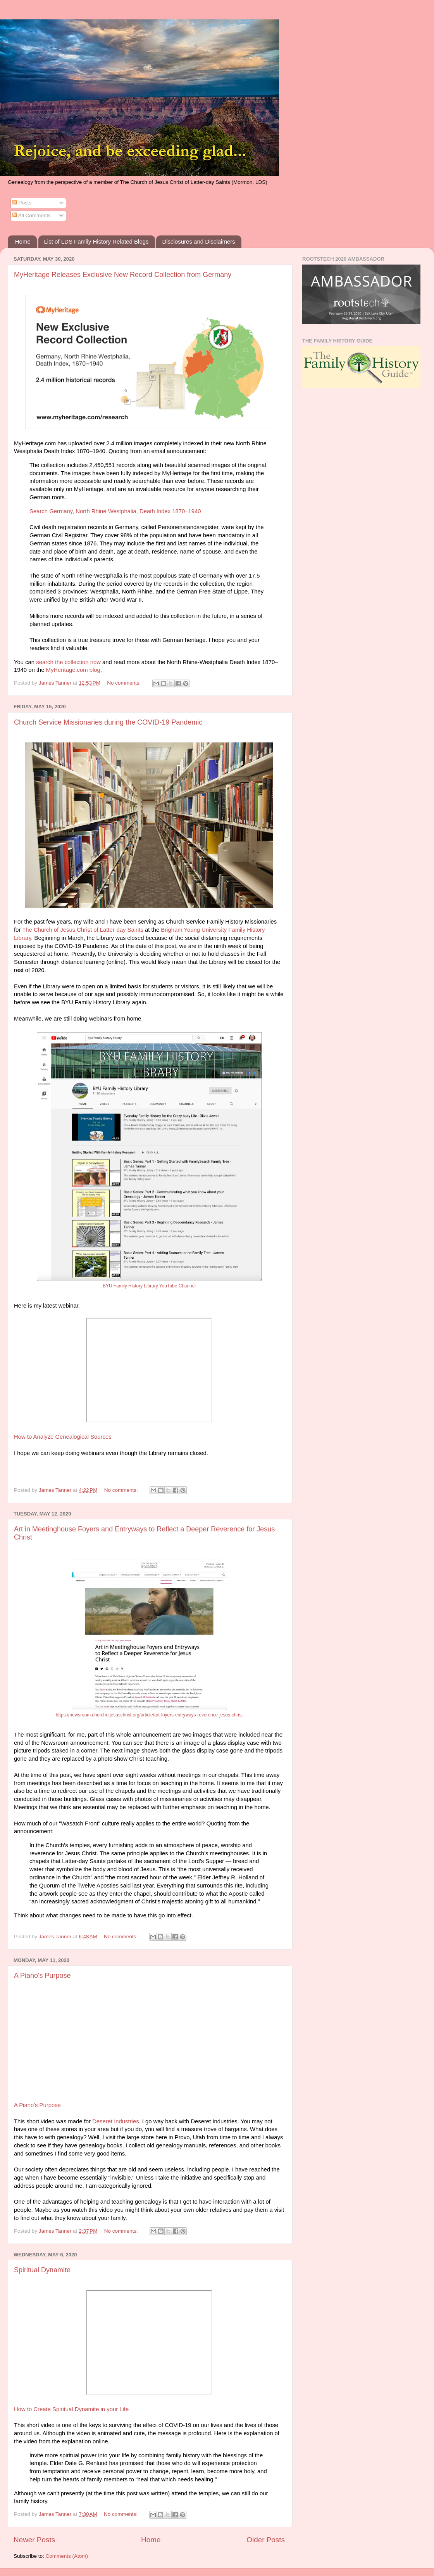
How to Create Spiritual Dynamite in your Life (71, 2409)
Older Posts (265, 2540)
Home (23, 241)
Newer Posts (34, 2540)
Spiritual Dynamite (42, 2270)
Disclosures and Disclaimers (198, 241)
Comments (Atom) (67, 2556)
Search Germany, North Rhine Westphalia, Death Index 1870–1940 (115, 511)
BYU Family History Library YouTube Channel (149, 1286)
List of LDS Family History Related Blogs (96, 241)
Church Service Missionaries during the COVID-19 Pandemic (108, 722)
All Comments (31, 215)
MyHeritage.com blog (73, 670)
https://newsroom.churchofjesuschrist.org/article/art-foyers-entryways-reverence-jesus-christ (149, 1715)
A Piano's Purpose (42, 1975)
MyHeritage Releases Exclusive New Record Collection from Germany (122, 275)
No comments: (124, 683)
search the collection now (68, 662)
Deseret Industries (115, 2121)
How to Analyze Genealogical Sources (63, 1437)
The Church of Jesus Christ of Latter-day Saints (82, 930)
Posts (22, 203)
